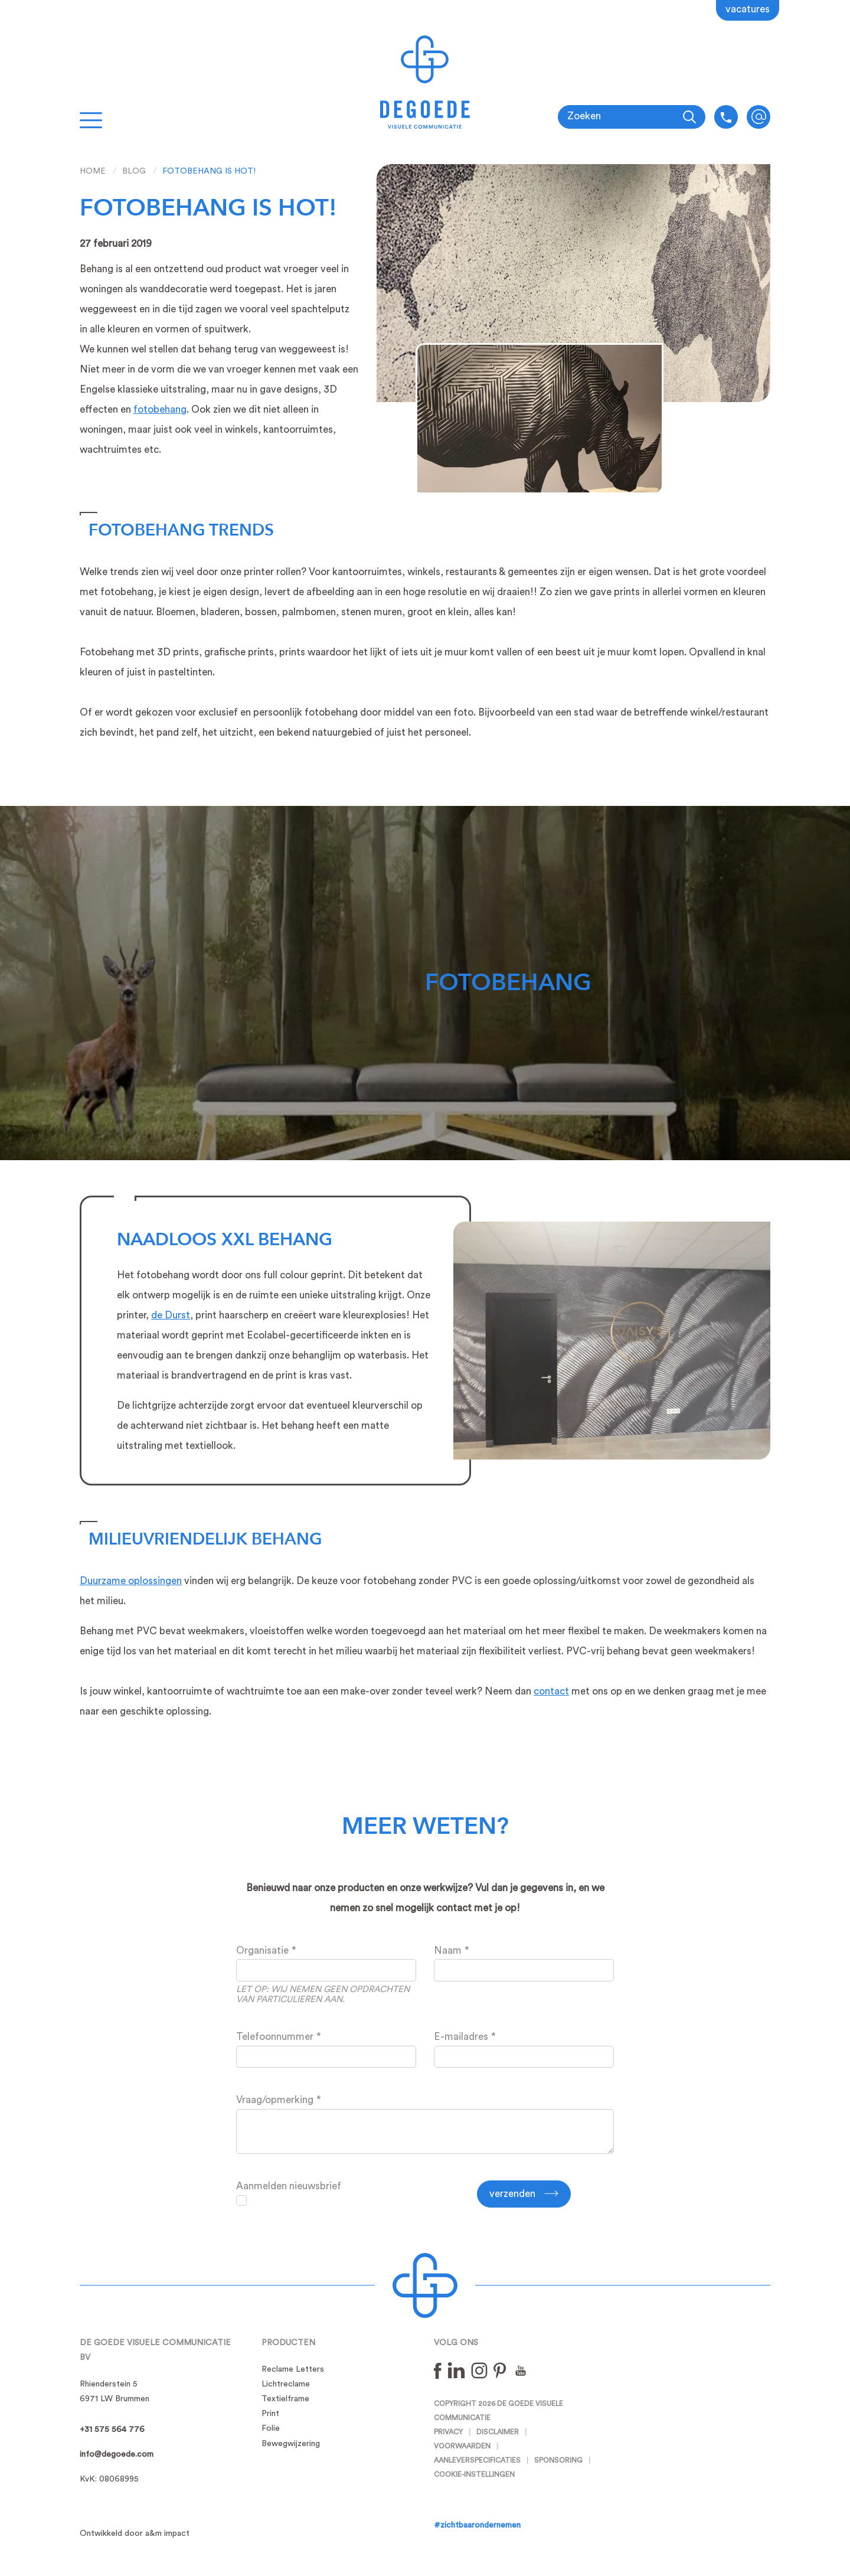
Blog (134, 171)
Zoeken (584, 116)
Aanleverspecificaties (477, 2460)
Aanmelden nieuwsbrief (288, 2186)
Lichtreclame (285, 2384)
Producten (288, 2343)
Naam (448, 1950)
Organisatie (262, 1950)
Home (93, 171)
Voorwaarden (462, 2446)
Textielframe (285, 2399)
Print (270, 2414)
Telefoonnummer (274, 2037)
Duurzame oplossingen (131, 1581)
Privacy (448, 2431)
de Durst (170, 1315)
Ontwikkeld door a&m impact (134, 2533)
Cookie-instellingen (474, 2474)
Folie (270, 2428)
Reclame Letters (292, 2369)
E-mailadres (461, 2037)
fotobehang (160, 409)
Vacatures (747, 9)
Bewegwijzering (290, 2444)
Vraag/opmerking (274, 2100)
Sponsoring (558, 2460)
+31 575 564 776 (112, 2429)
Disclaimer (497, 2431)
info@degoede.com (758, 117)
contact (551, 1691)
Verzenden (512, 2194)
